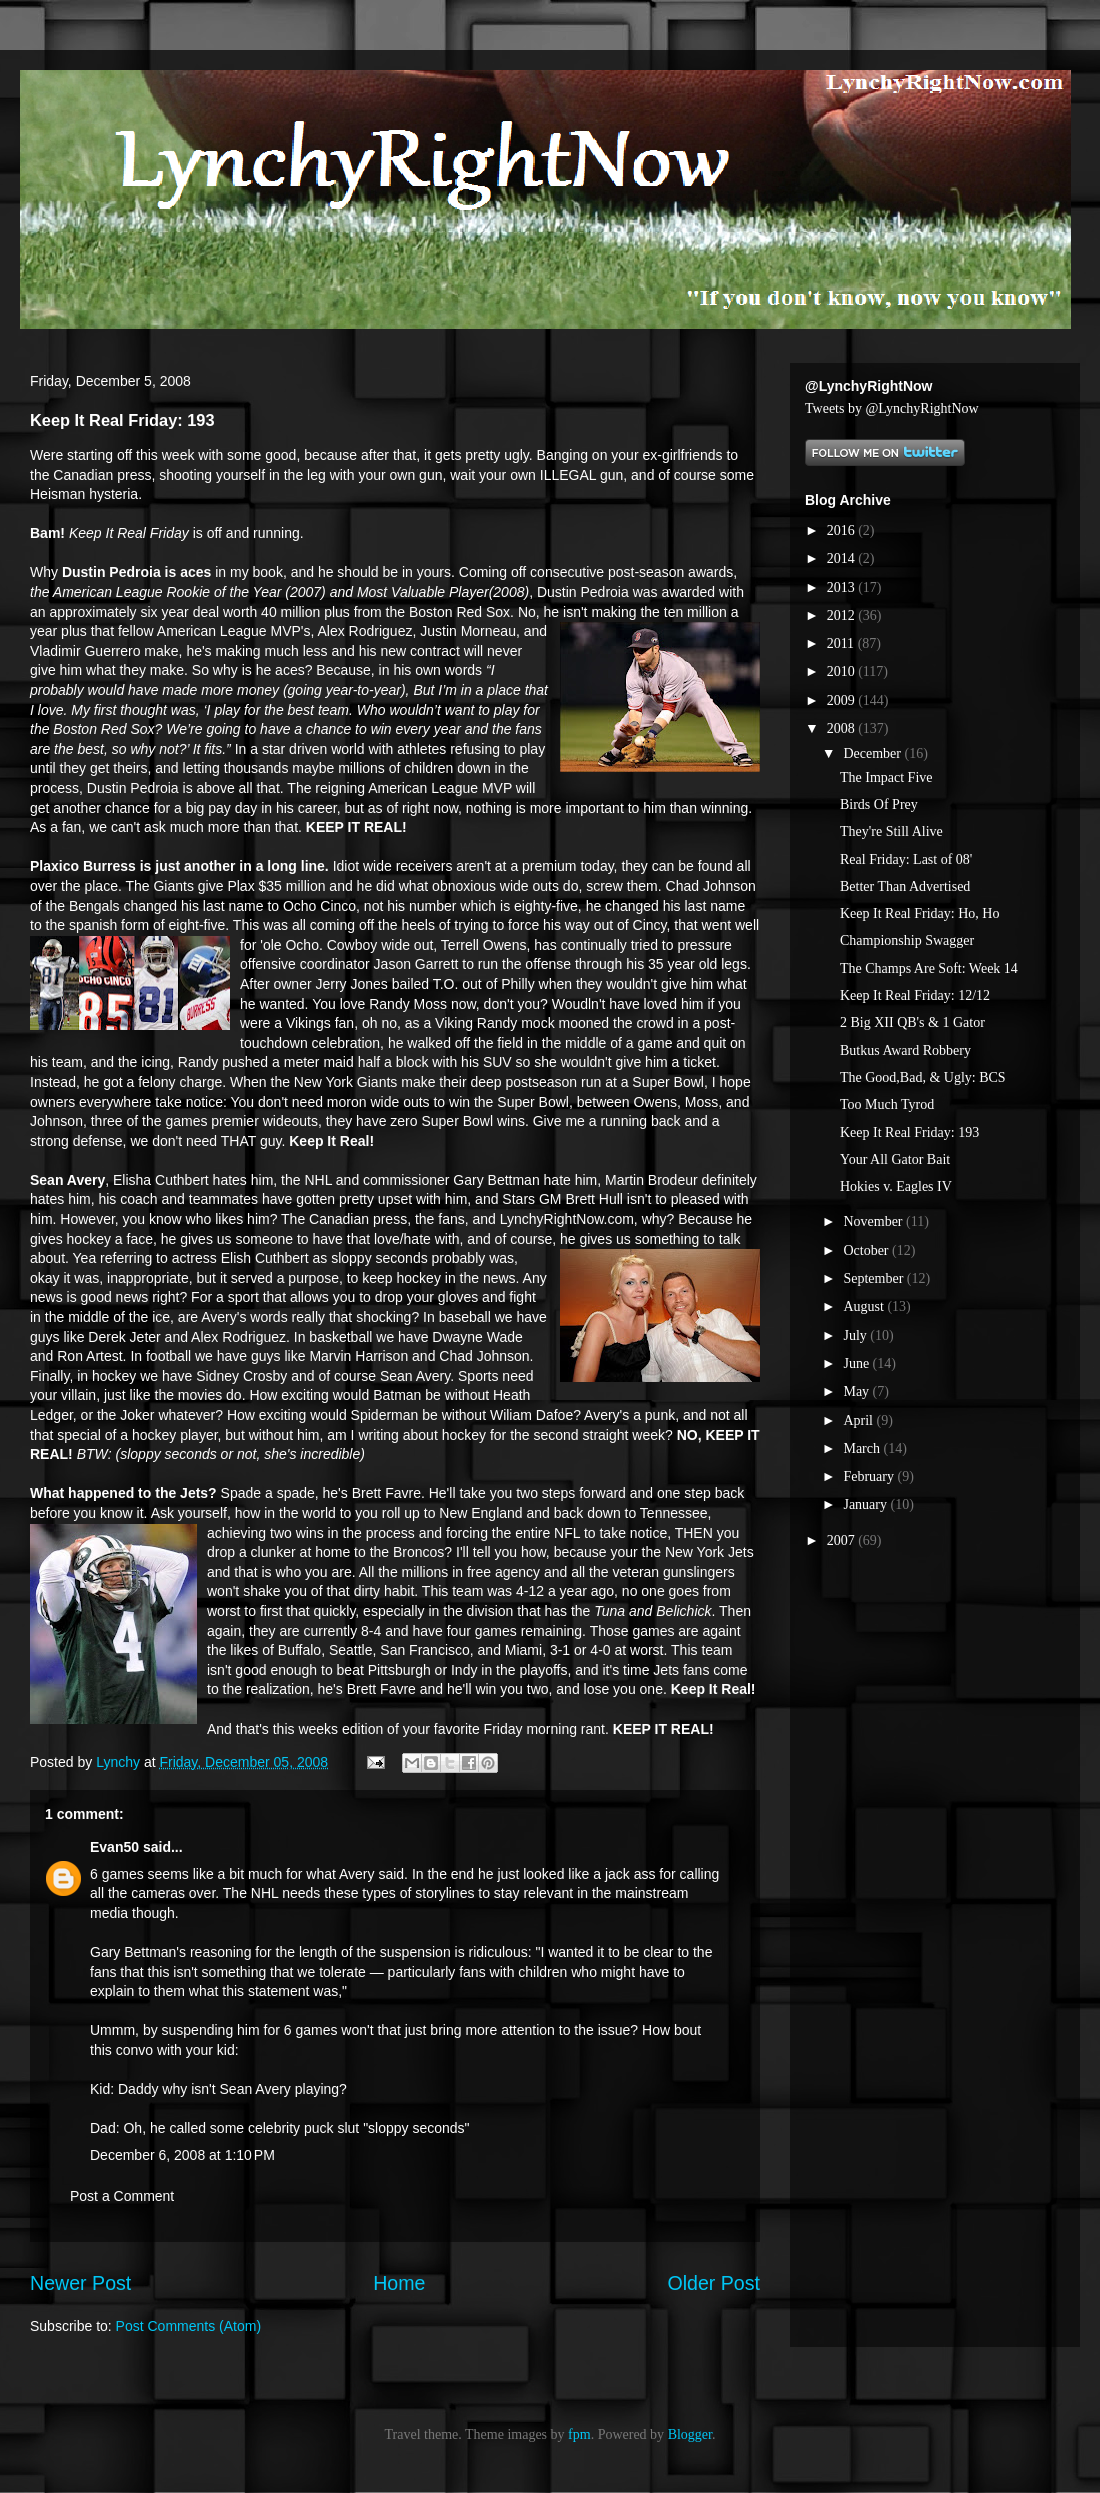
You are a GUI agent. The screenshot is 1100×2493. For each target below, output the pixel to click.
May (857, 1391)
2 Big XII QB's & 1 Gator (912, 1022)
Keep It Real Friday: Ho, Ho (919, 913)
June (857, 1363)
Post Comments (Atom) (188, 2326)
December (873, 753)
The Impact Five (886, 777)
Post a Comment (122, 2196)
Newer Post (80, 2283)
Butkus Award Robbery (905, 1050)
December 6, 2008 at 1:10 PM (182, 2155)
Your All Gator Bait (895, 1159)
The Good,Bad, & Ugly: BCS (923, 1077)
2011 (842, 643)
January (866, 1504)
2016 (843, 530)
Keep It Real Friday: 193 (909, 1132)
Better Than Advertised (905, 886)
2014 (843, 558)
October (867, 1250)
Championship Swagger (907, 940)
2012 (843, 615)
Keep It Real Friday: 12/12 (915, 995)
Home (399, 2283)
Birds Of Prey (879, 804)
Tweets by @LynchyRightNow (892, 408)
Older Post (713, 2283)
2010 (843, 671)
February (870, 1476)
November (874, 1221)
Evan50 (114, 1847)
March (863, 1448)
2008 (843, 728)
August (865, 1306)
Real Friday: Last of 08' (906, 859)
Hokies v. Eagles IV (896, 1186)
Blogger (690, 2434)
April (859, 1420)
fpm (579, 2434)
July (856, 1335)
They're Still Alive (891, 831)
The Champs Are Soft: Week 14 (929, 968)
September (874, 1278)
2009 (843, 700)
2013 (843, 587)
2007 (843, 1540)
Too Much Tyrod (887, 1104)
